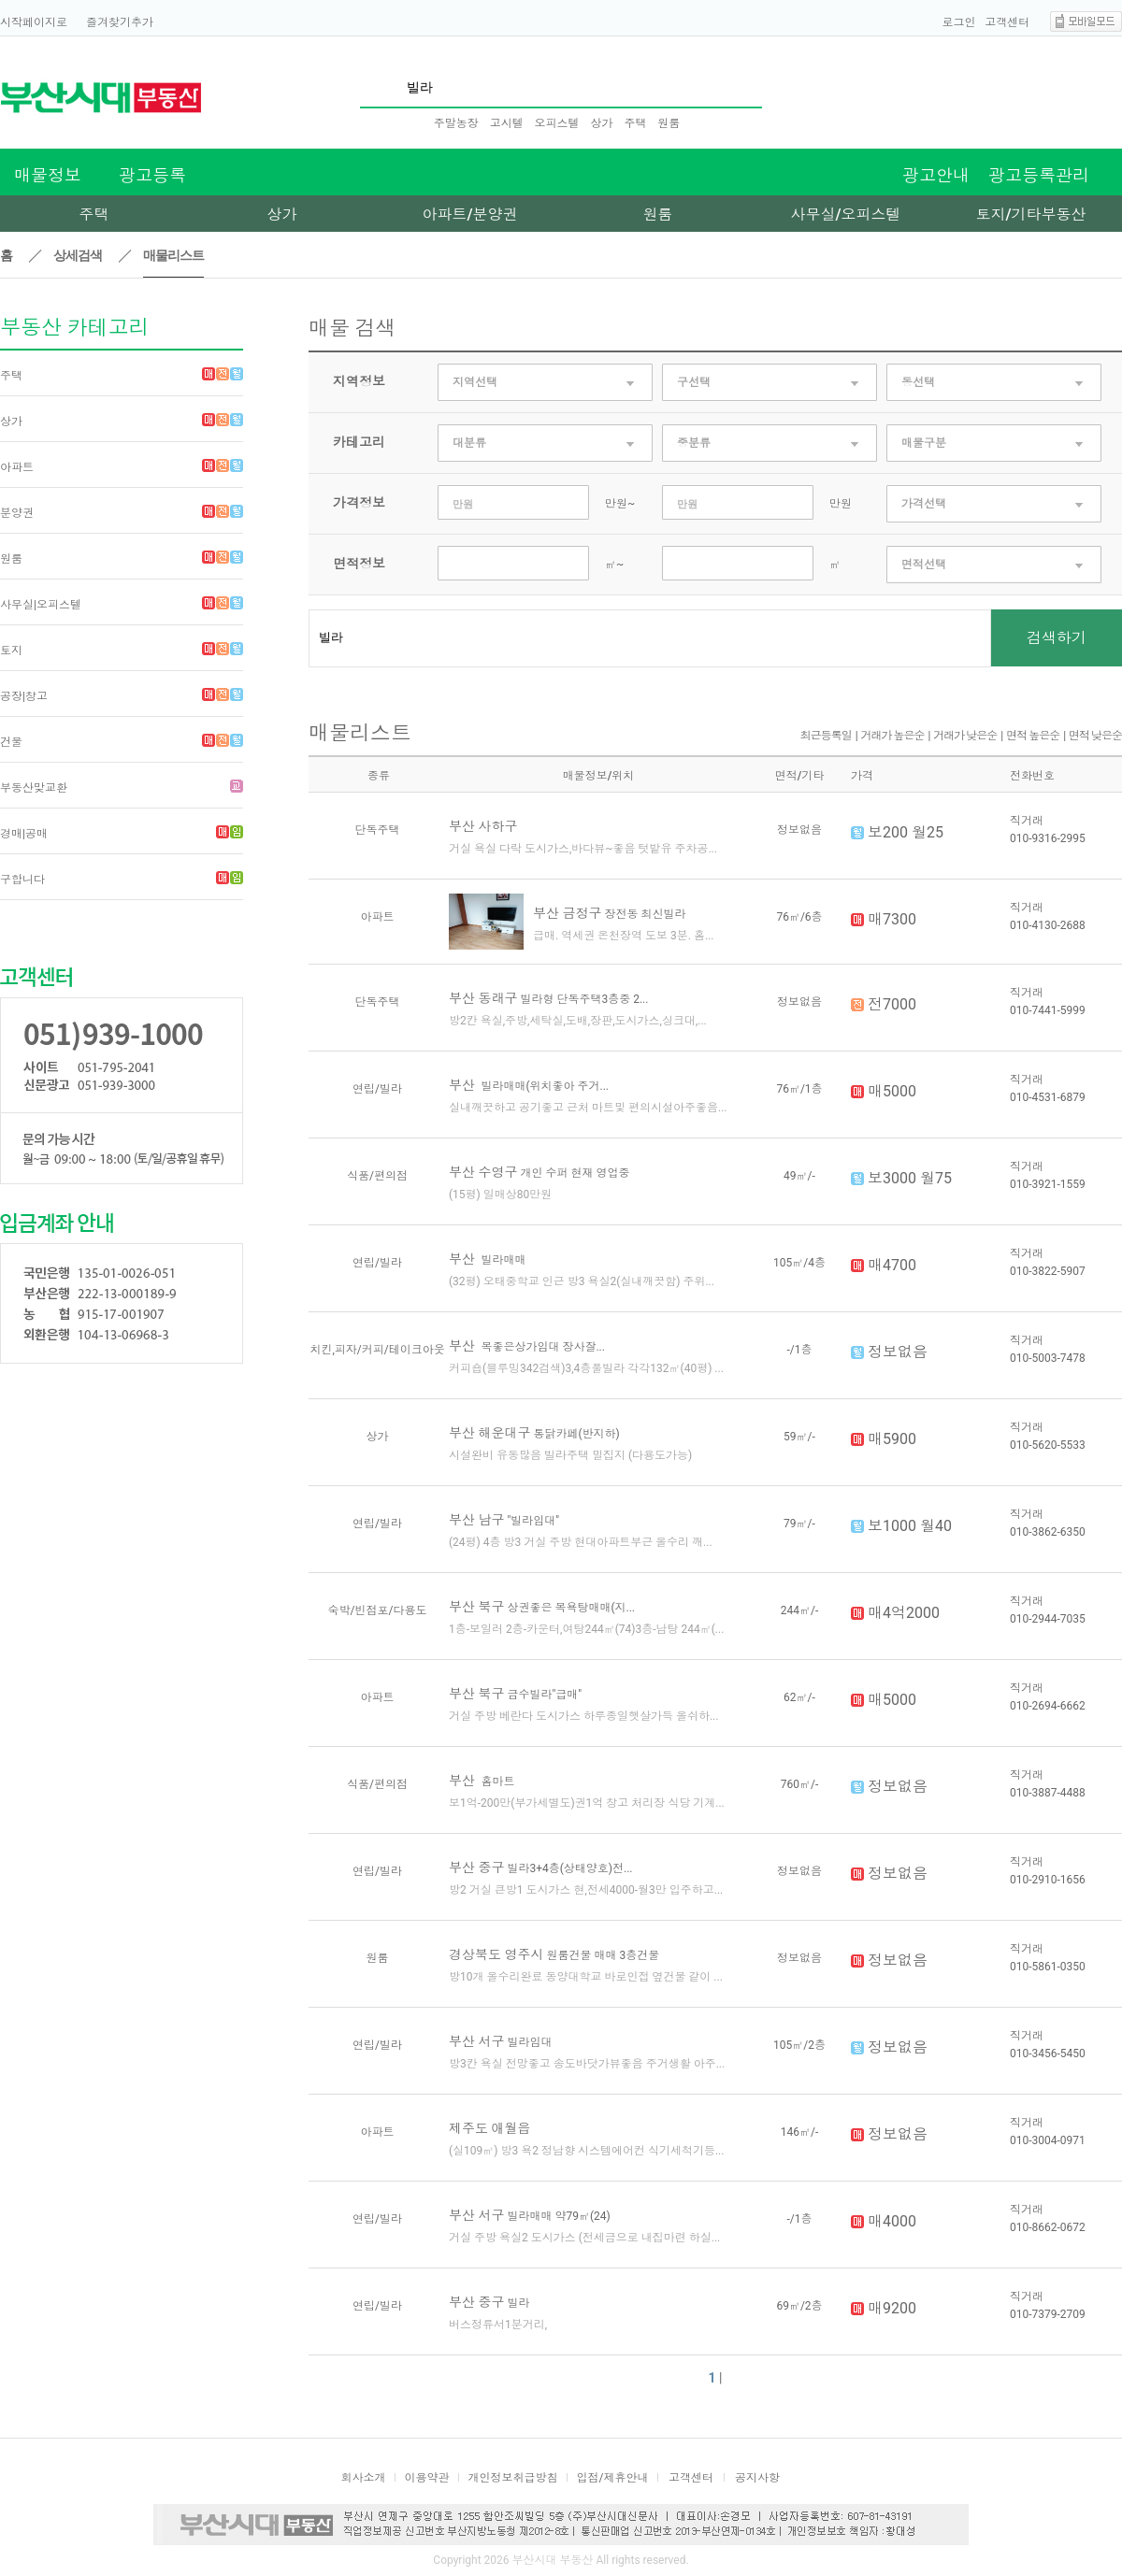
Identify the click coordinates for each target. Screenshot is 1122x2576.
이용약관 (427, 2477)
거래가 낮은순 (965, 735)
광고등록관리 (1038, 175)
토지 (11, 650)
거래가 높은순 (893, 735)
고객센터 (1007, 22)
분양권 (17, 513)
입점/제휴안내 (613, 2477)
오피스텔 (557, 123)
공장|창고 (24, 696)
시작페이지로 (33, 22)
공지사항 (757, 2477)
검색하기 (1056, 638)
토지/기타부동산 (1030, 214)
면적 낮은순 (1095, 735)
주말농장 (456, 123)
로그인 (959, 22)
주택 (635, 123)
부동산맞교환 (33, 787)
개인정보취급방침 (513, 2477)
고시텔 (507, 123)
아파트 (17, 467)
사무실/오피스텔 (845, 214)
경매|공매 (24, 833)
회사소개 (363, 2477)
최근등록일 (826, 735)
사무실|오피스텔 (40, 604)
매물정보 (47, 175)
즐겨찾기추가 (119, 22)
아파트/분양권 (469, 214)
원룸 (668, 123)
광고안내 (936, 175)
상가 (601, 123)
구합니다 (22, 879)
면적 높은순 (1032, 735)
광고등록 (152, 175)
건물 (11, 742)
